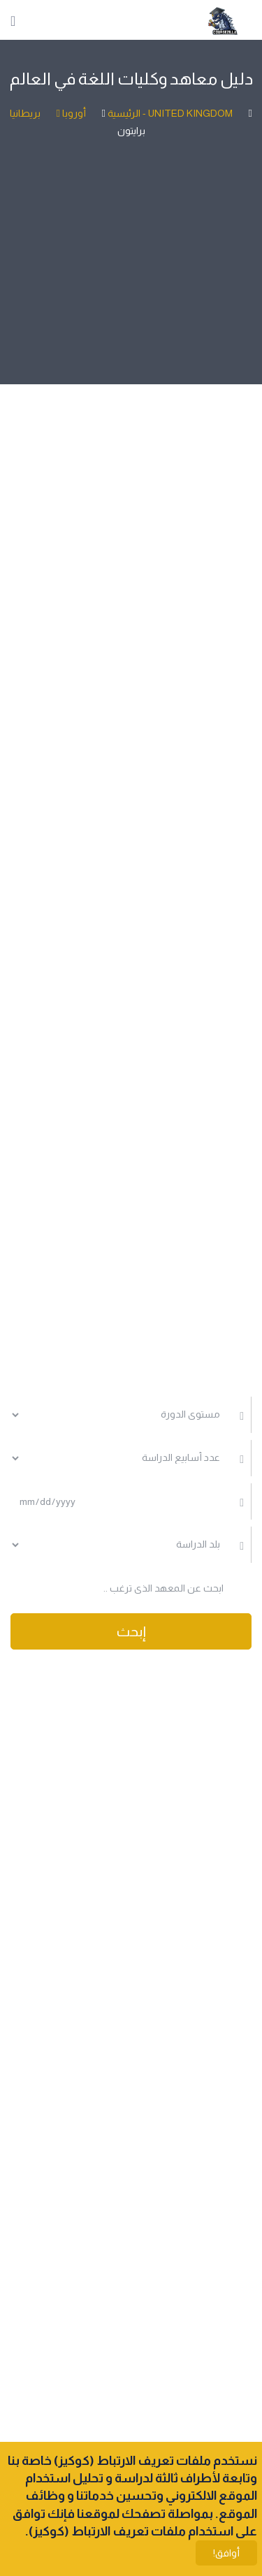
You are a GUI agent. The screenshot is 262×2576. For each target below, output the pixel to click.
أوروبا (63, 113)
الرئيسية (122, 113)
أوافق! (226, 2553)
